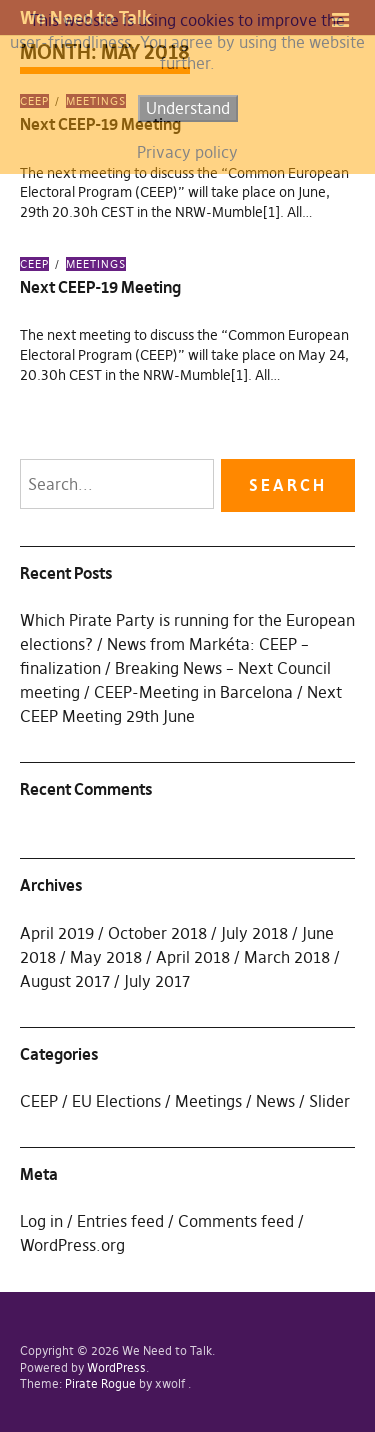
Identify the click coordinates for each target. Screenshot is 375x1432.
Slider (329, 1101)
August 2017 (65, 981)
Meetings (96, 264)
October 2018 (157, 933)
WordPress (116, 1367)
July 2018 (254, 933)
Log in (41, 1221)
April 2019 (57, 933)
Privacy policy (187, 152)
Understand (188, 108)
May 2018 (106, 957)
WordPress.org (72, 1245)
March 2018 (287, 957)
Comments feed (236, 1221)
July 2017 (157, 981)
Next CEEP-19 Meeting (100, 287)
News (275, 1101)
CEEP (34, 264)
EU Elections (116, 1101)
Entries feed (120, 1221)
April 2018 (193, 957)
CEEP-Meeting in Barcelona (193, 692)
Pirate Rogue (100, 1383)
